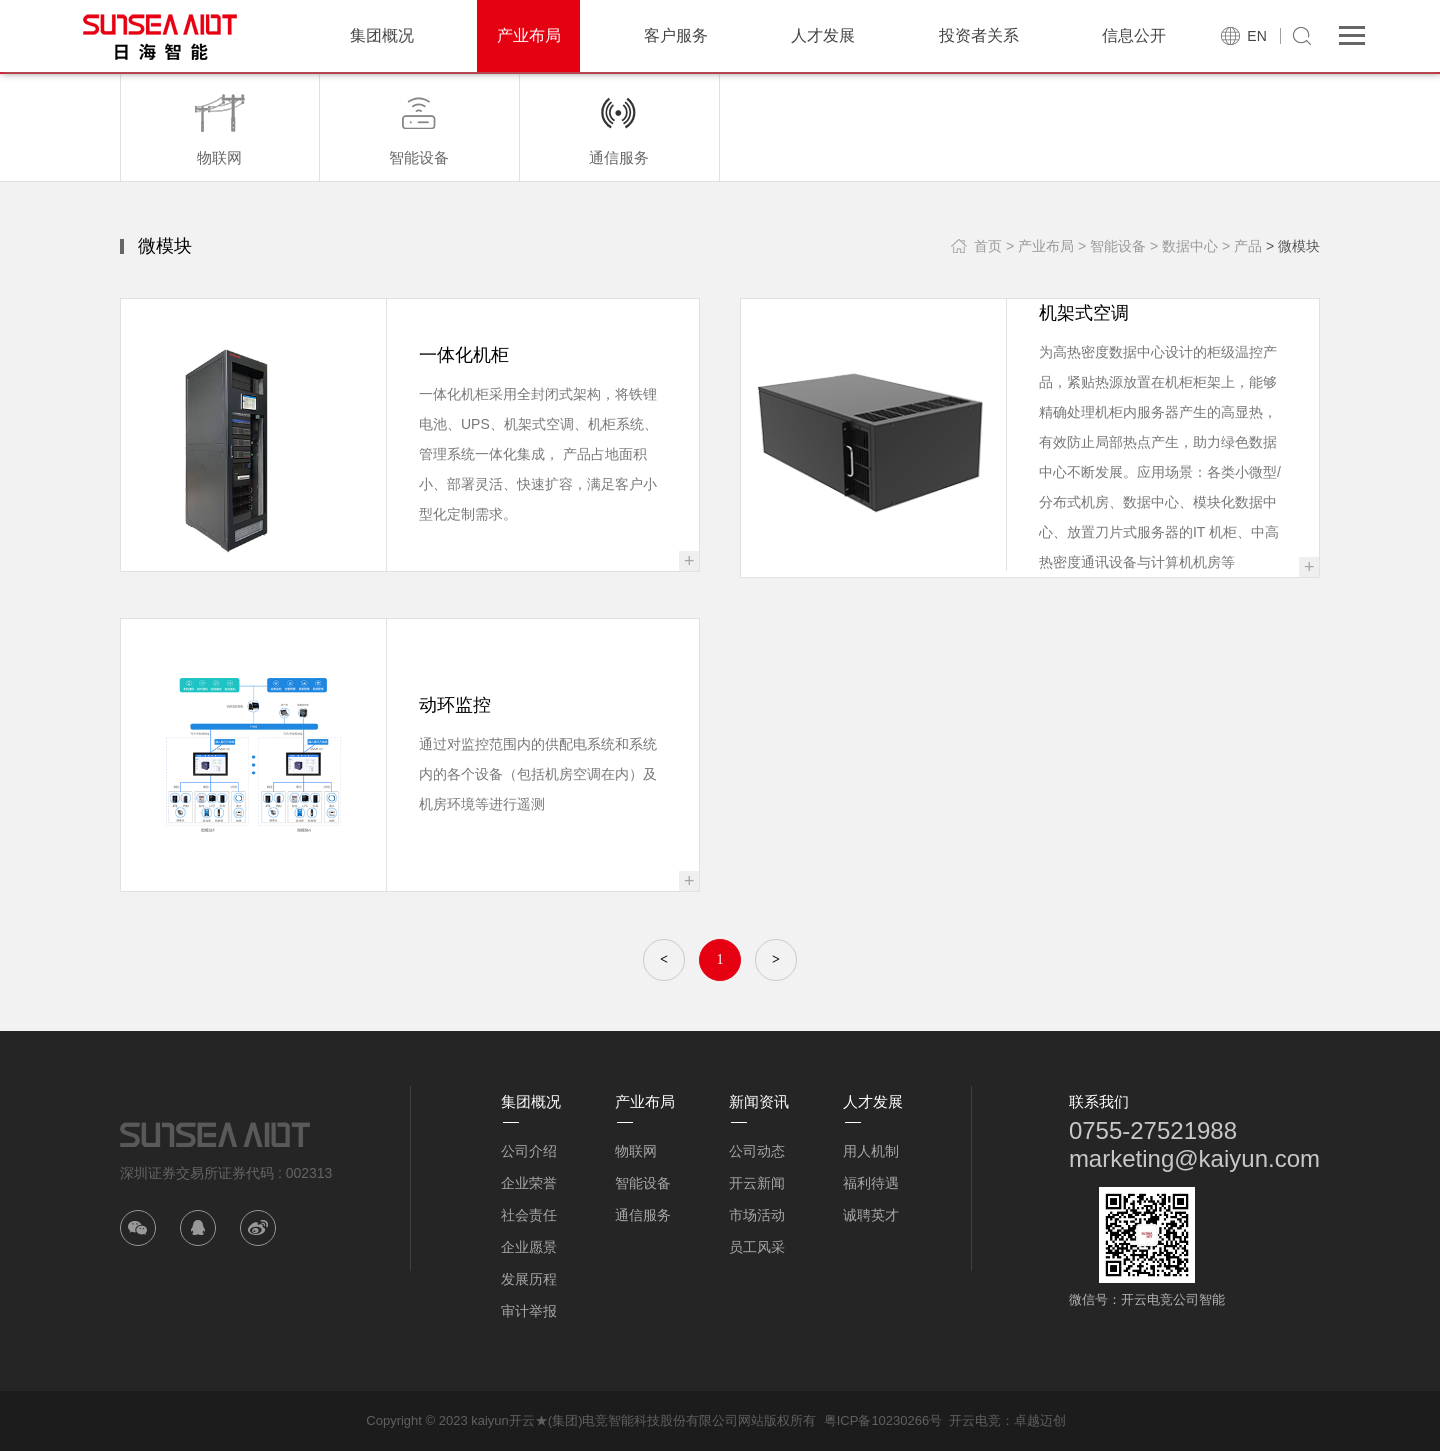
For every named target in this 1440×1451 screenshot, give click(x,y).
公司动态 (757, 1151)
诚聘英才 (871, 1215)
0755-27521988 (1153, 1130)
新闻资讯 (759, 1101)
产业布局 (529, 35)
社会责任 (529, 1215)
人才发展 (823, 35)
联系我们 (1099, 1101)
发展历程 (529, 1279)
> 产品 (1242, 246)
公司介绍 (529, 1151)
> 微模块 (1293, 246)
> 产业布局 (1040, 246)
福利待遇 (871, 1183)
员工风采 (757, 1247)
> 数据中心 (1184, 246)
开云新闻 (757, 1183)
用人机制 (871, 1151)
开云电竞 (975, 1420)
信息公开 (1134, 35)
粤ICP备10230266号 (883, 1420)
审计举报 (529, 1311)
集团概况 (382, 35)
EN (1256, 36)
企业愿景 (529, 1247)
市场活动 (757, 1215)
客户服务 (676, 35)
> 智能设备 (1112, 246)
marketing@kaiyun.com (1194, 1158)
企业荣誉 (529, 1183)
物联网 (636, 1151)
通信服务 (643, 1215)
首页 (988, 246)
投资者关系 (979, 35)
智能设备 (643, 1183)
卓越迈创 (1040, 1420)
